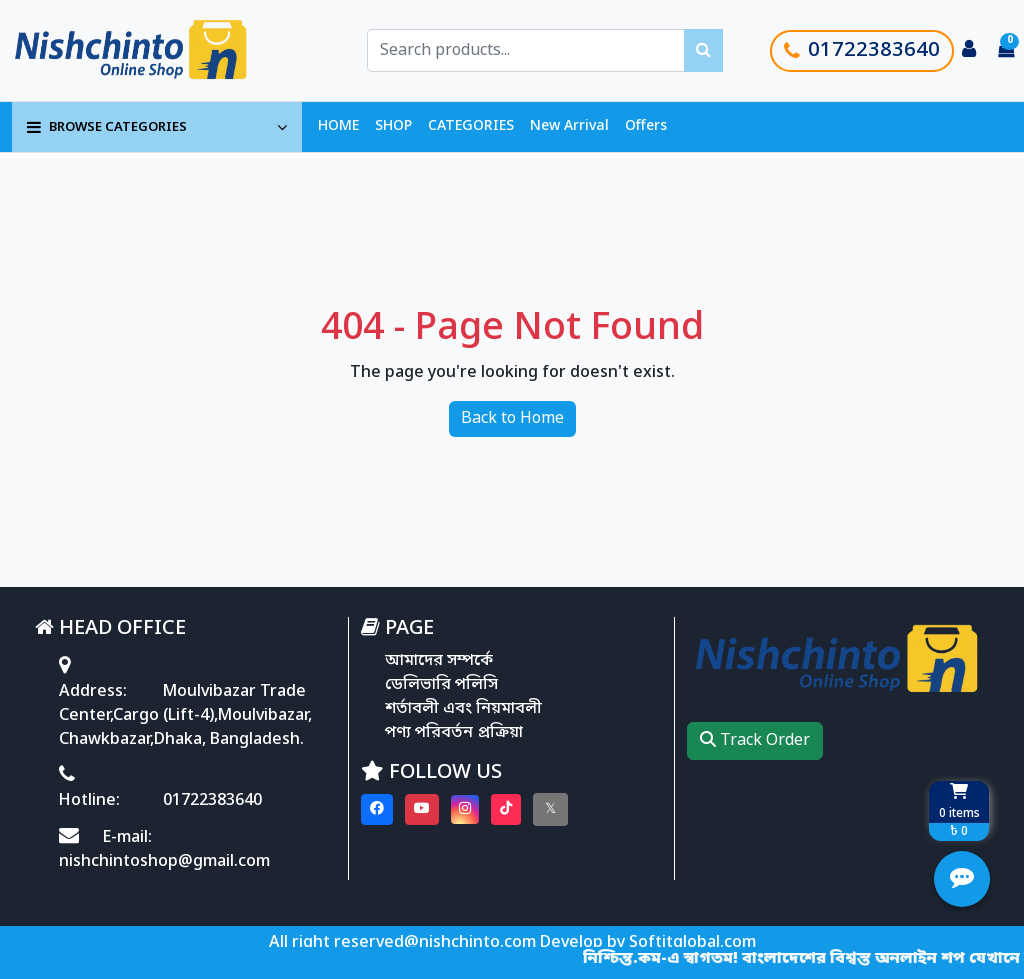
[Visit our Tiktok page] (506, 809)
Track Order (755, 741)
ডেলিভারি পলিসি (441, 685)
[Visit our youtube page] (422, 809)
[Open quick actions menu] (962, 879)
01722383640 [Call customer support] (862, 51)
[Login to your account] (969, 51)
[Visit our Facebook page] (377, 809)
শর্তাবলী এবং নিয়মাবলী (463, 709)
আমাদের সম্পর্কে (439, 661)
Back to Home (512, 419)
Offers (646, 126)
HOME (338, 126)
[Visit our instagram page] (465, 809)
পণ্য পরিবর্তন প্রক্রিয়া (454, 733)
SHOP (393, 126)
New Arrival (569, 126)
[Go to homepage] (153, 50)
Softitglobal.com (692, 943)
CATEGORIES (471, 126)
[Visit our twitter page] (550, 809)
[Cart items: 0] (1006, 51)
